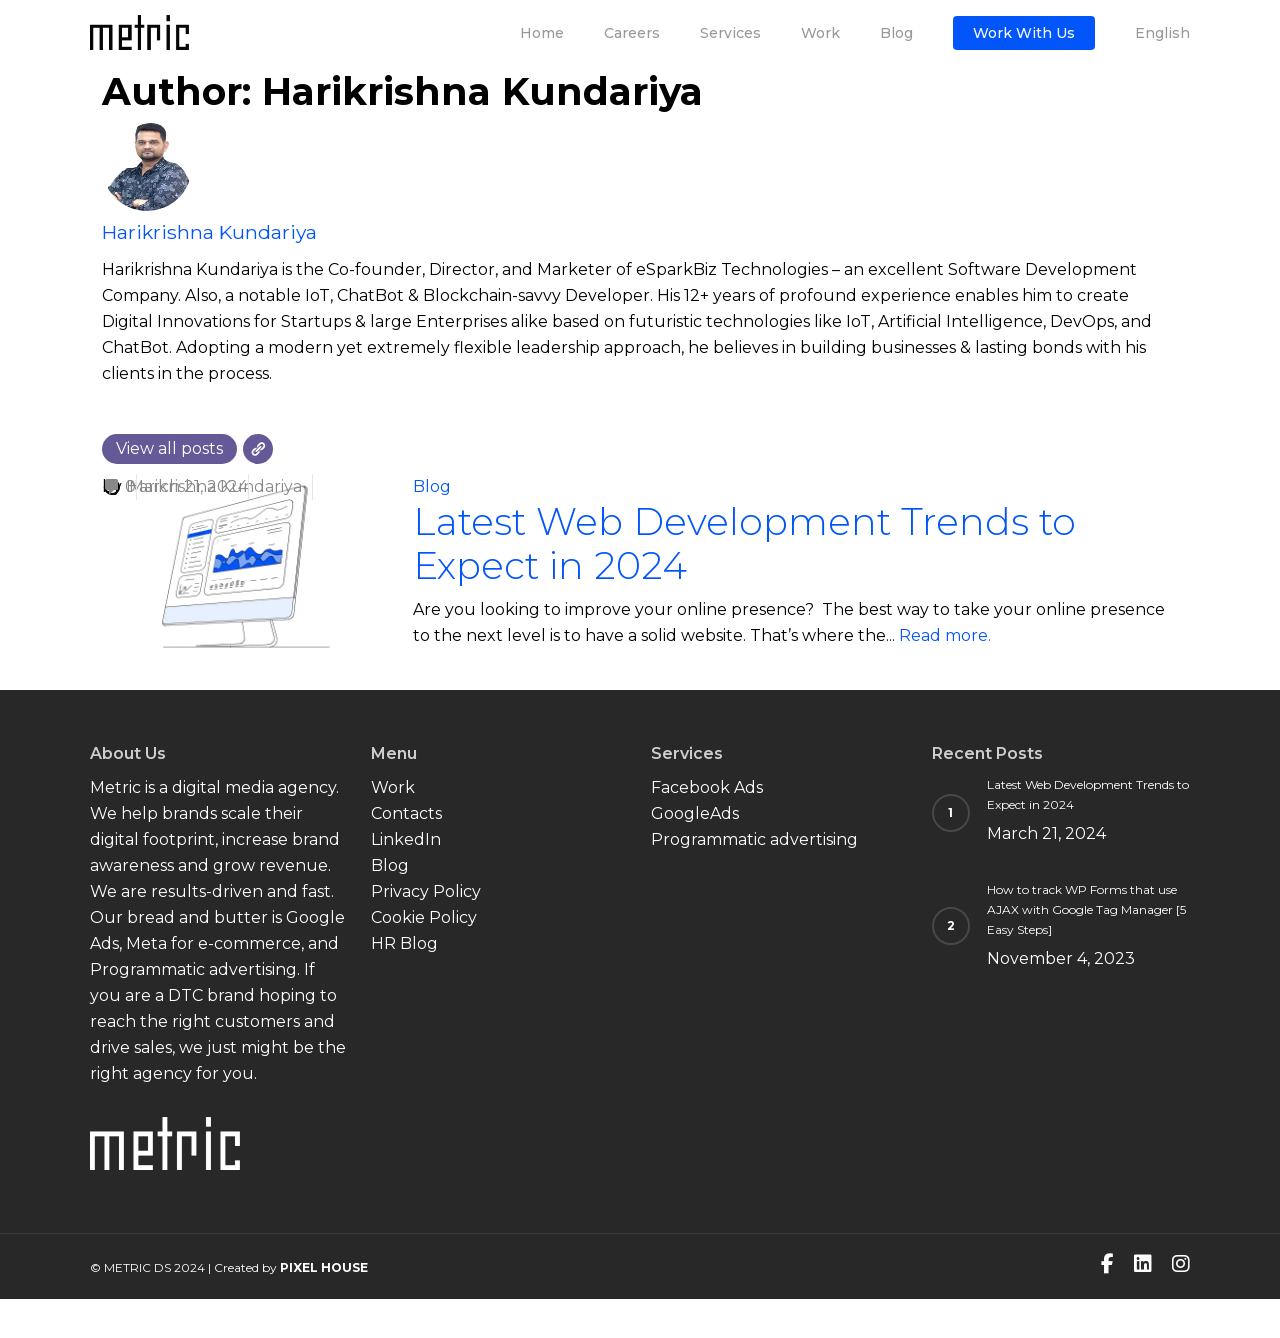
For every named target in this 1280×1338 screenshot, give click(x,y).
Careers (632, 33)
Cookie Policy (424, 917)
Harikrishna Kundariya (209, 232)
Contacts (406, 813)
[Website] (258, 449)
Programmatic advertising (754, 839)
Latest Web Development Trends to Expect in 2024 (744, 543)
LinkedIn (406, 839)
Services (730, 33)
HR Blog (404, 943)
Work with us (1024, 33)
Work (820, 33)
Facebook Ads (707, 787)
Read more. (945, 635)
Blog (896, 33)
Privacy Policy (426, 891)
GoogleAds (695, 813)
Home (542, 33)
